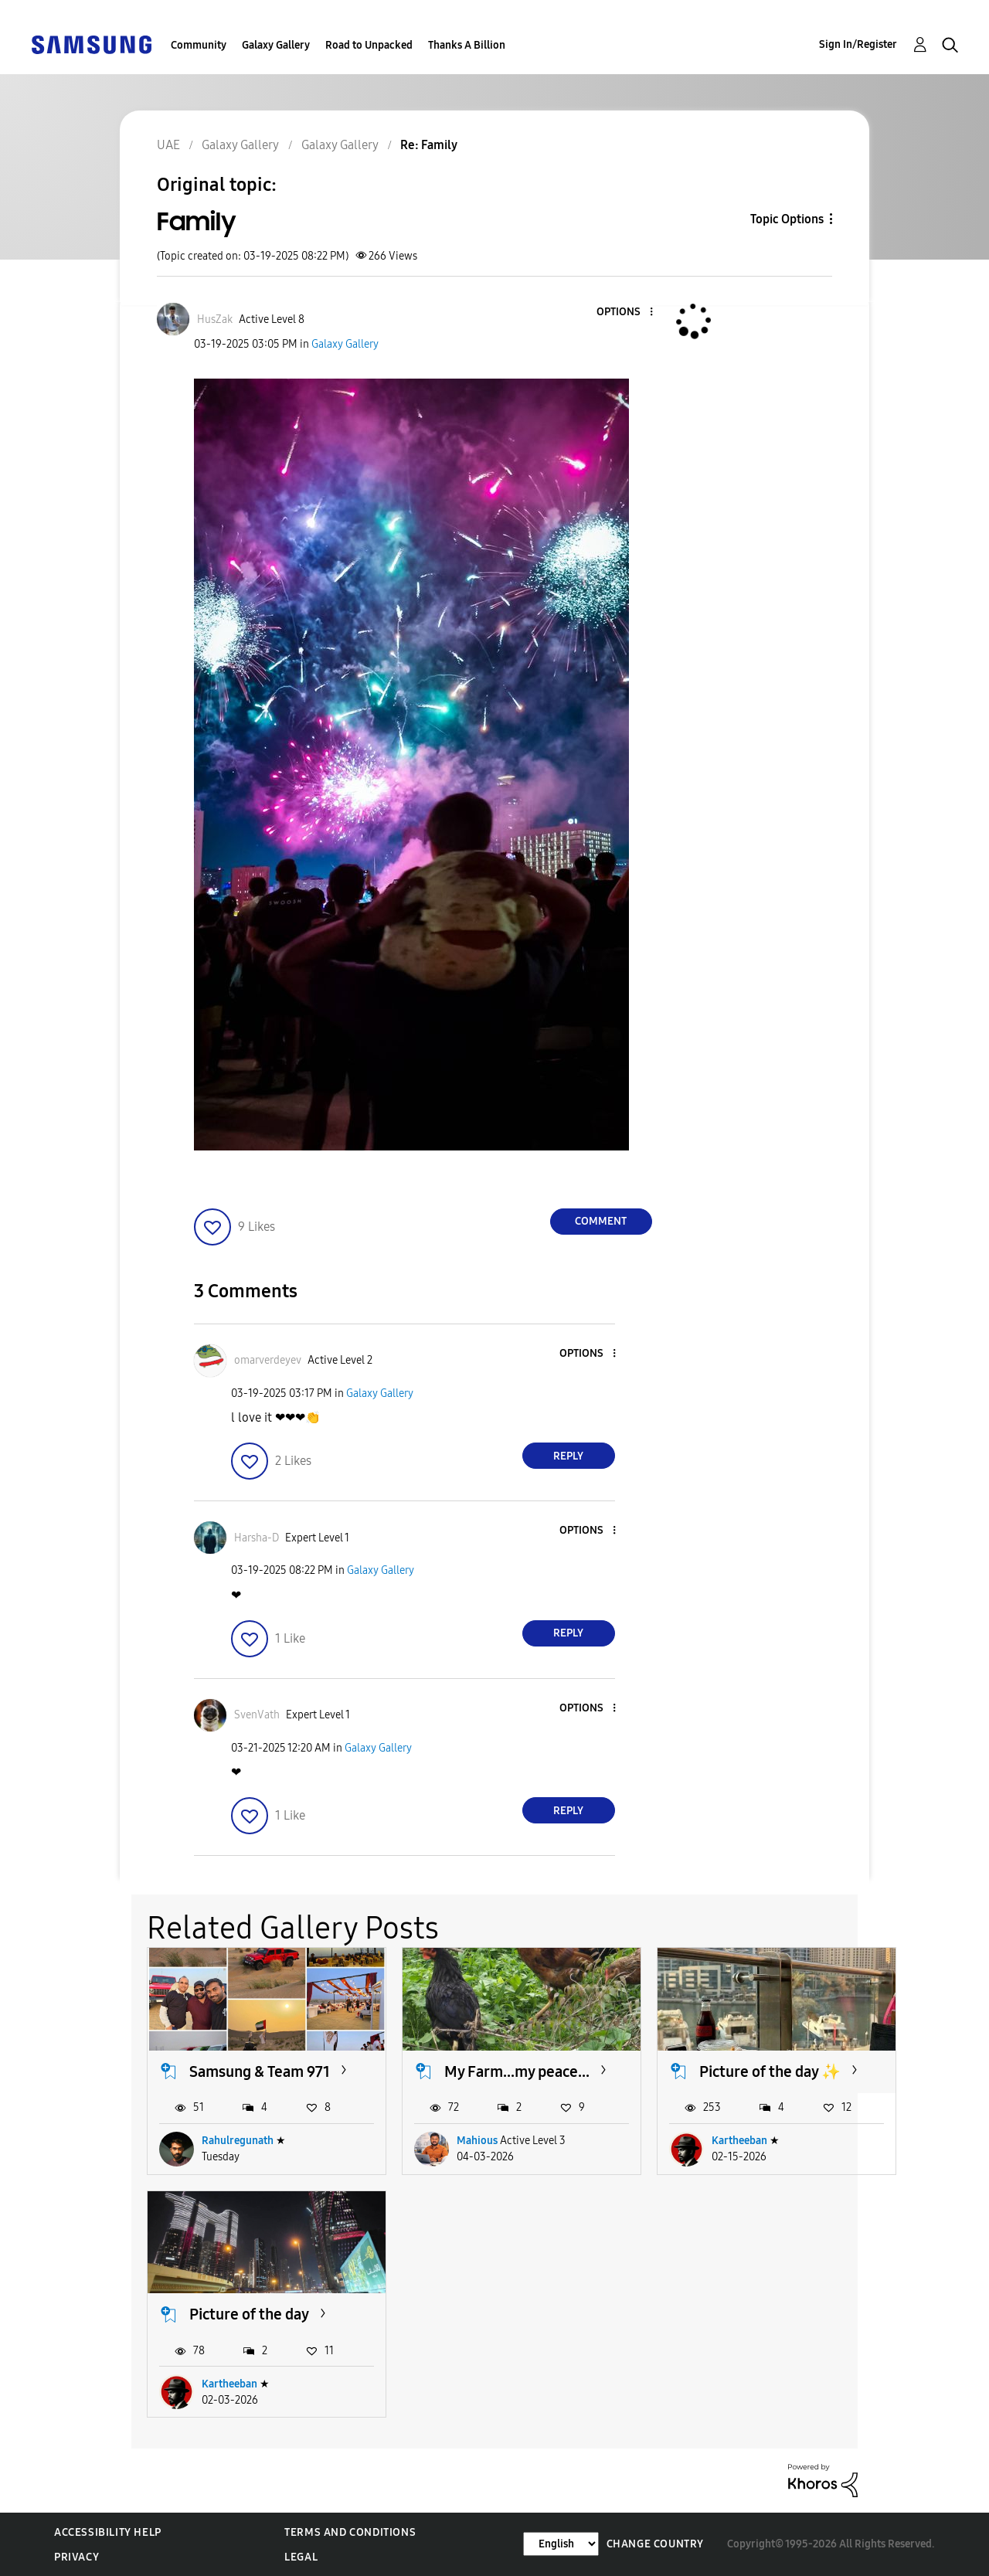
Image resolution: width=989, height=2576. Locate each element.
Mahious (477, 2140)
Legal (301, 2557)
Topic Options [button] (787, 219)
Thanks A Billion (466, 45)
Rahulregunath (238, 2140)
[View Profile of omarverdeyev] (267, 1360)
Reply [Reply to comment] (568, 1456)
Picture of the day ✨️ (770, 2071)
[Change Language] (561, 2544)
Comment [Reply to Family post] (601, 1221)
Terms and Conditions (350, 2532)
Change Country (655, 2544)
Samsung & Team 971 (259, 2071)
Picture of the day (249, 2314)
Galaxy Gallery (276, 45)
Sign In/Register (858, 44)
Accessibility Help (107, 2532)
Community (198, 45)
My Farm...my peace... (517, 2071)
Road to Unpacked (369, 45)
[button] (625, 312)
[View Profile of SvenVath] (257, 1714)
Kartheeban (739, 2140)
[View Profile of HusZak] (215, 319)
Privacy (76, 2557)
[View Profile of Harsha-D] (256, 1538)
